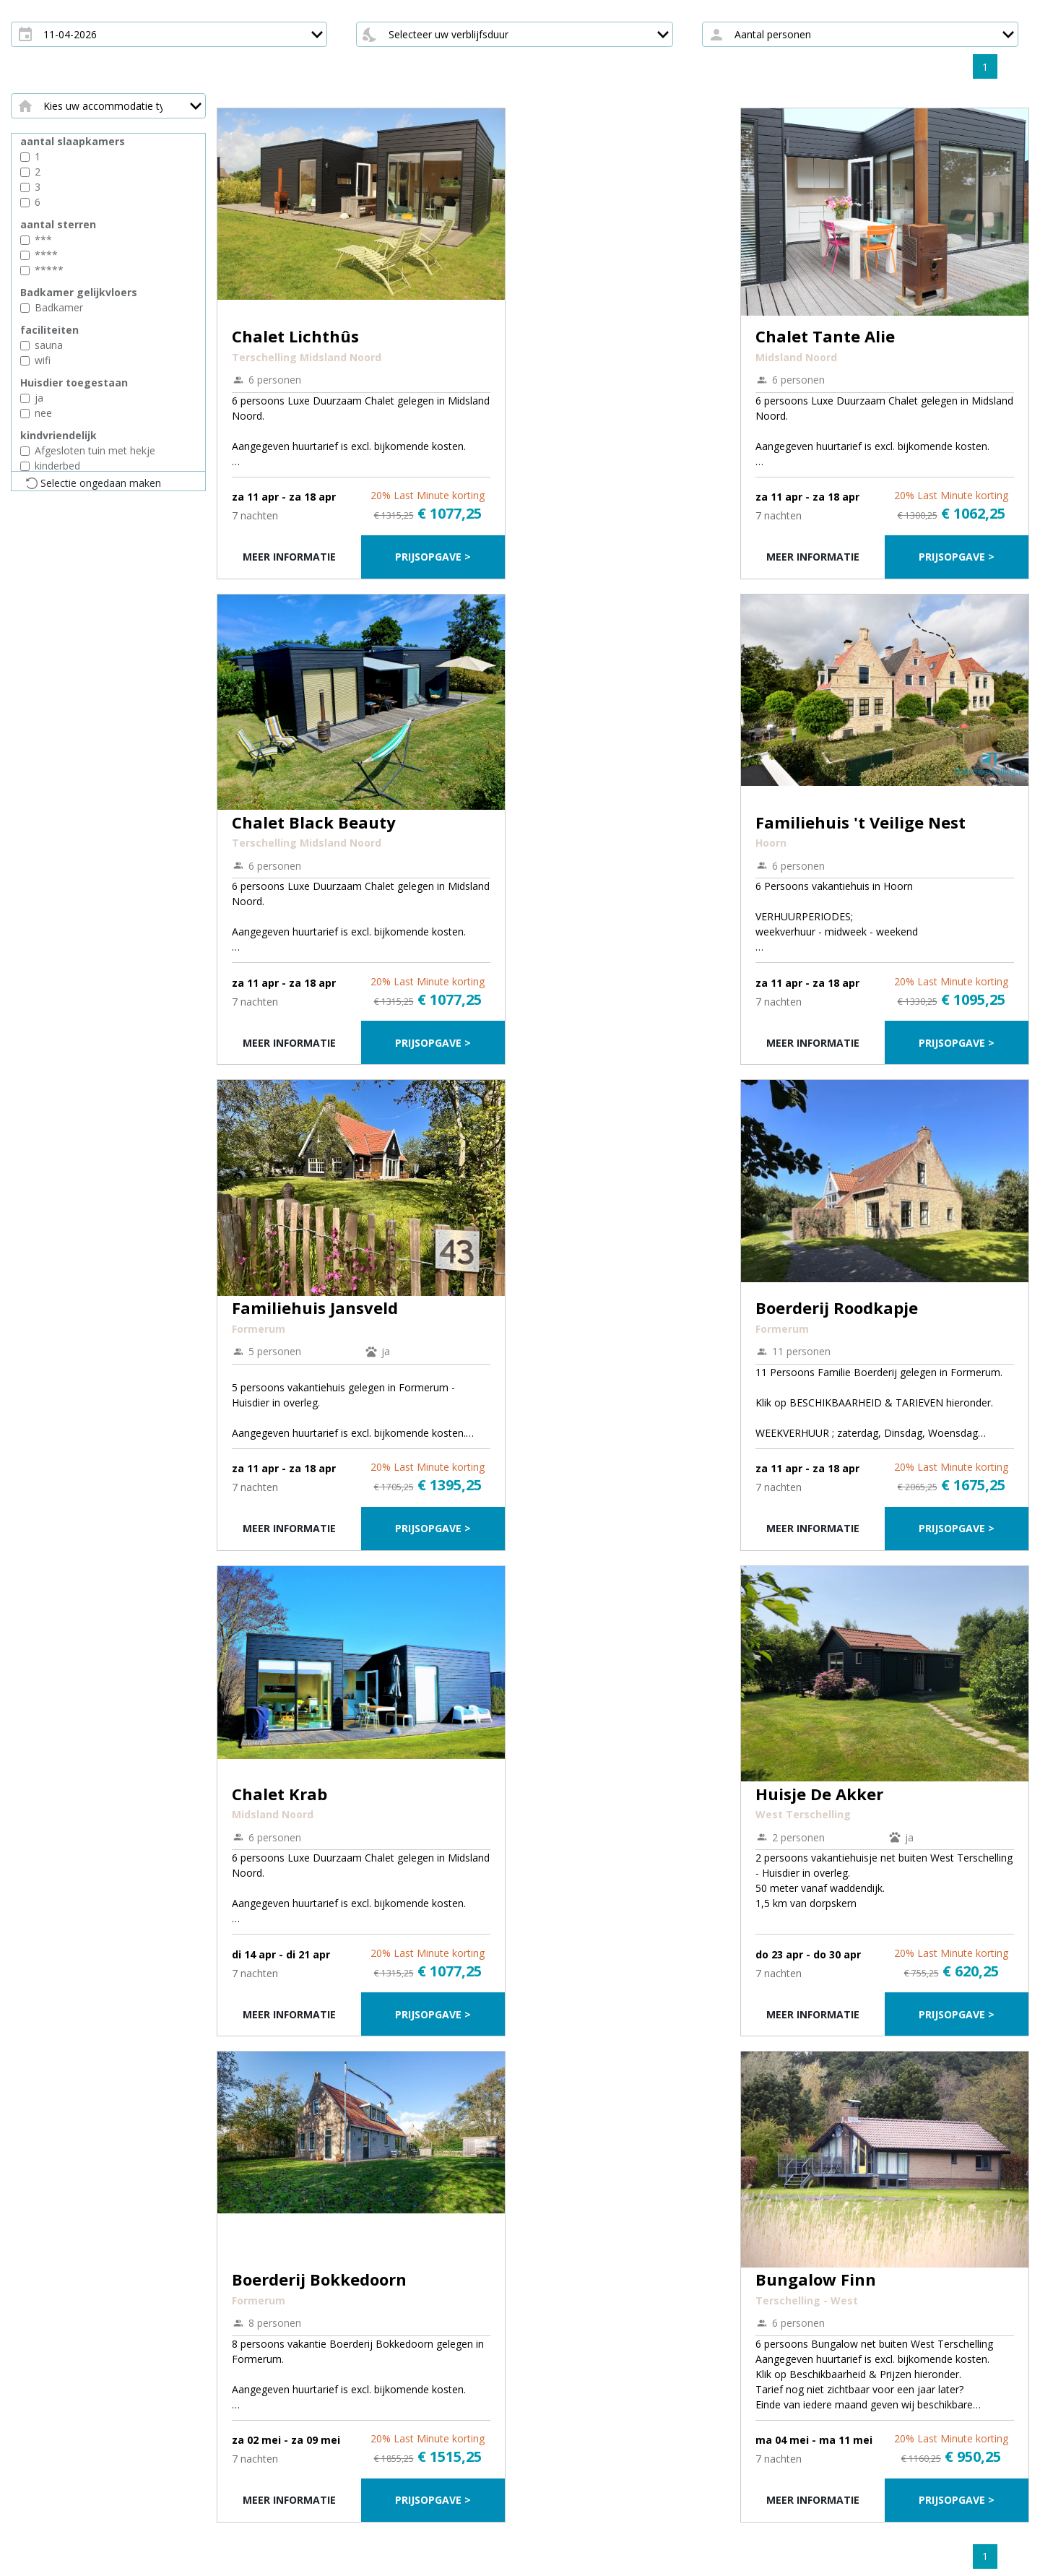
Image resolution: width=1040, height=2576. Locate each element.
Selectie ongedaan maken (100, 483)
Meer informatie (289, 556)
